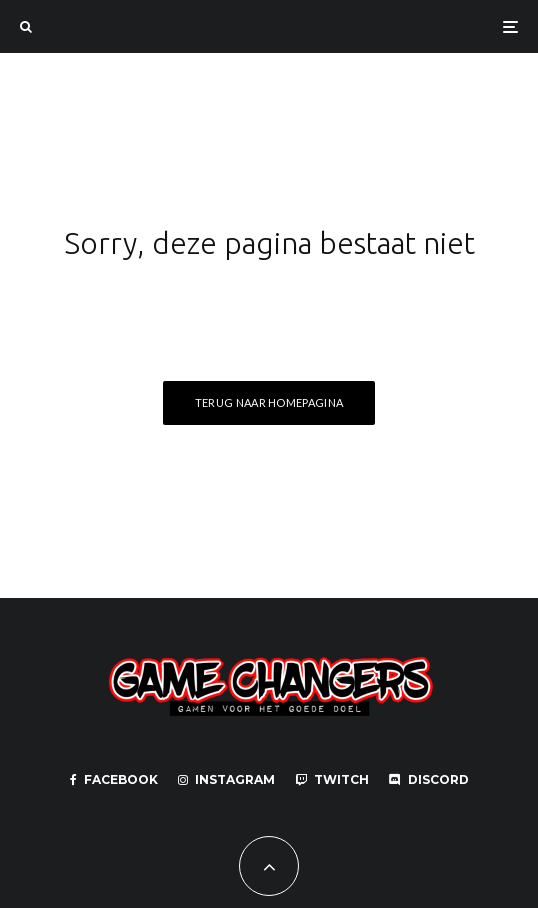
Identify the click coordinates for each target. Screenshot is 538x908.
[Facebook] (114, 780)
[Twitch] (332, 780)
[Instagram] (226, 780)
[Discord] (429, 780)
